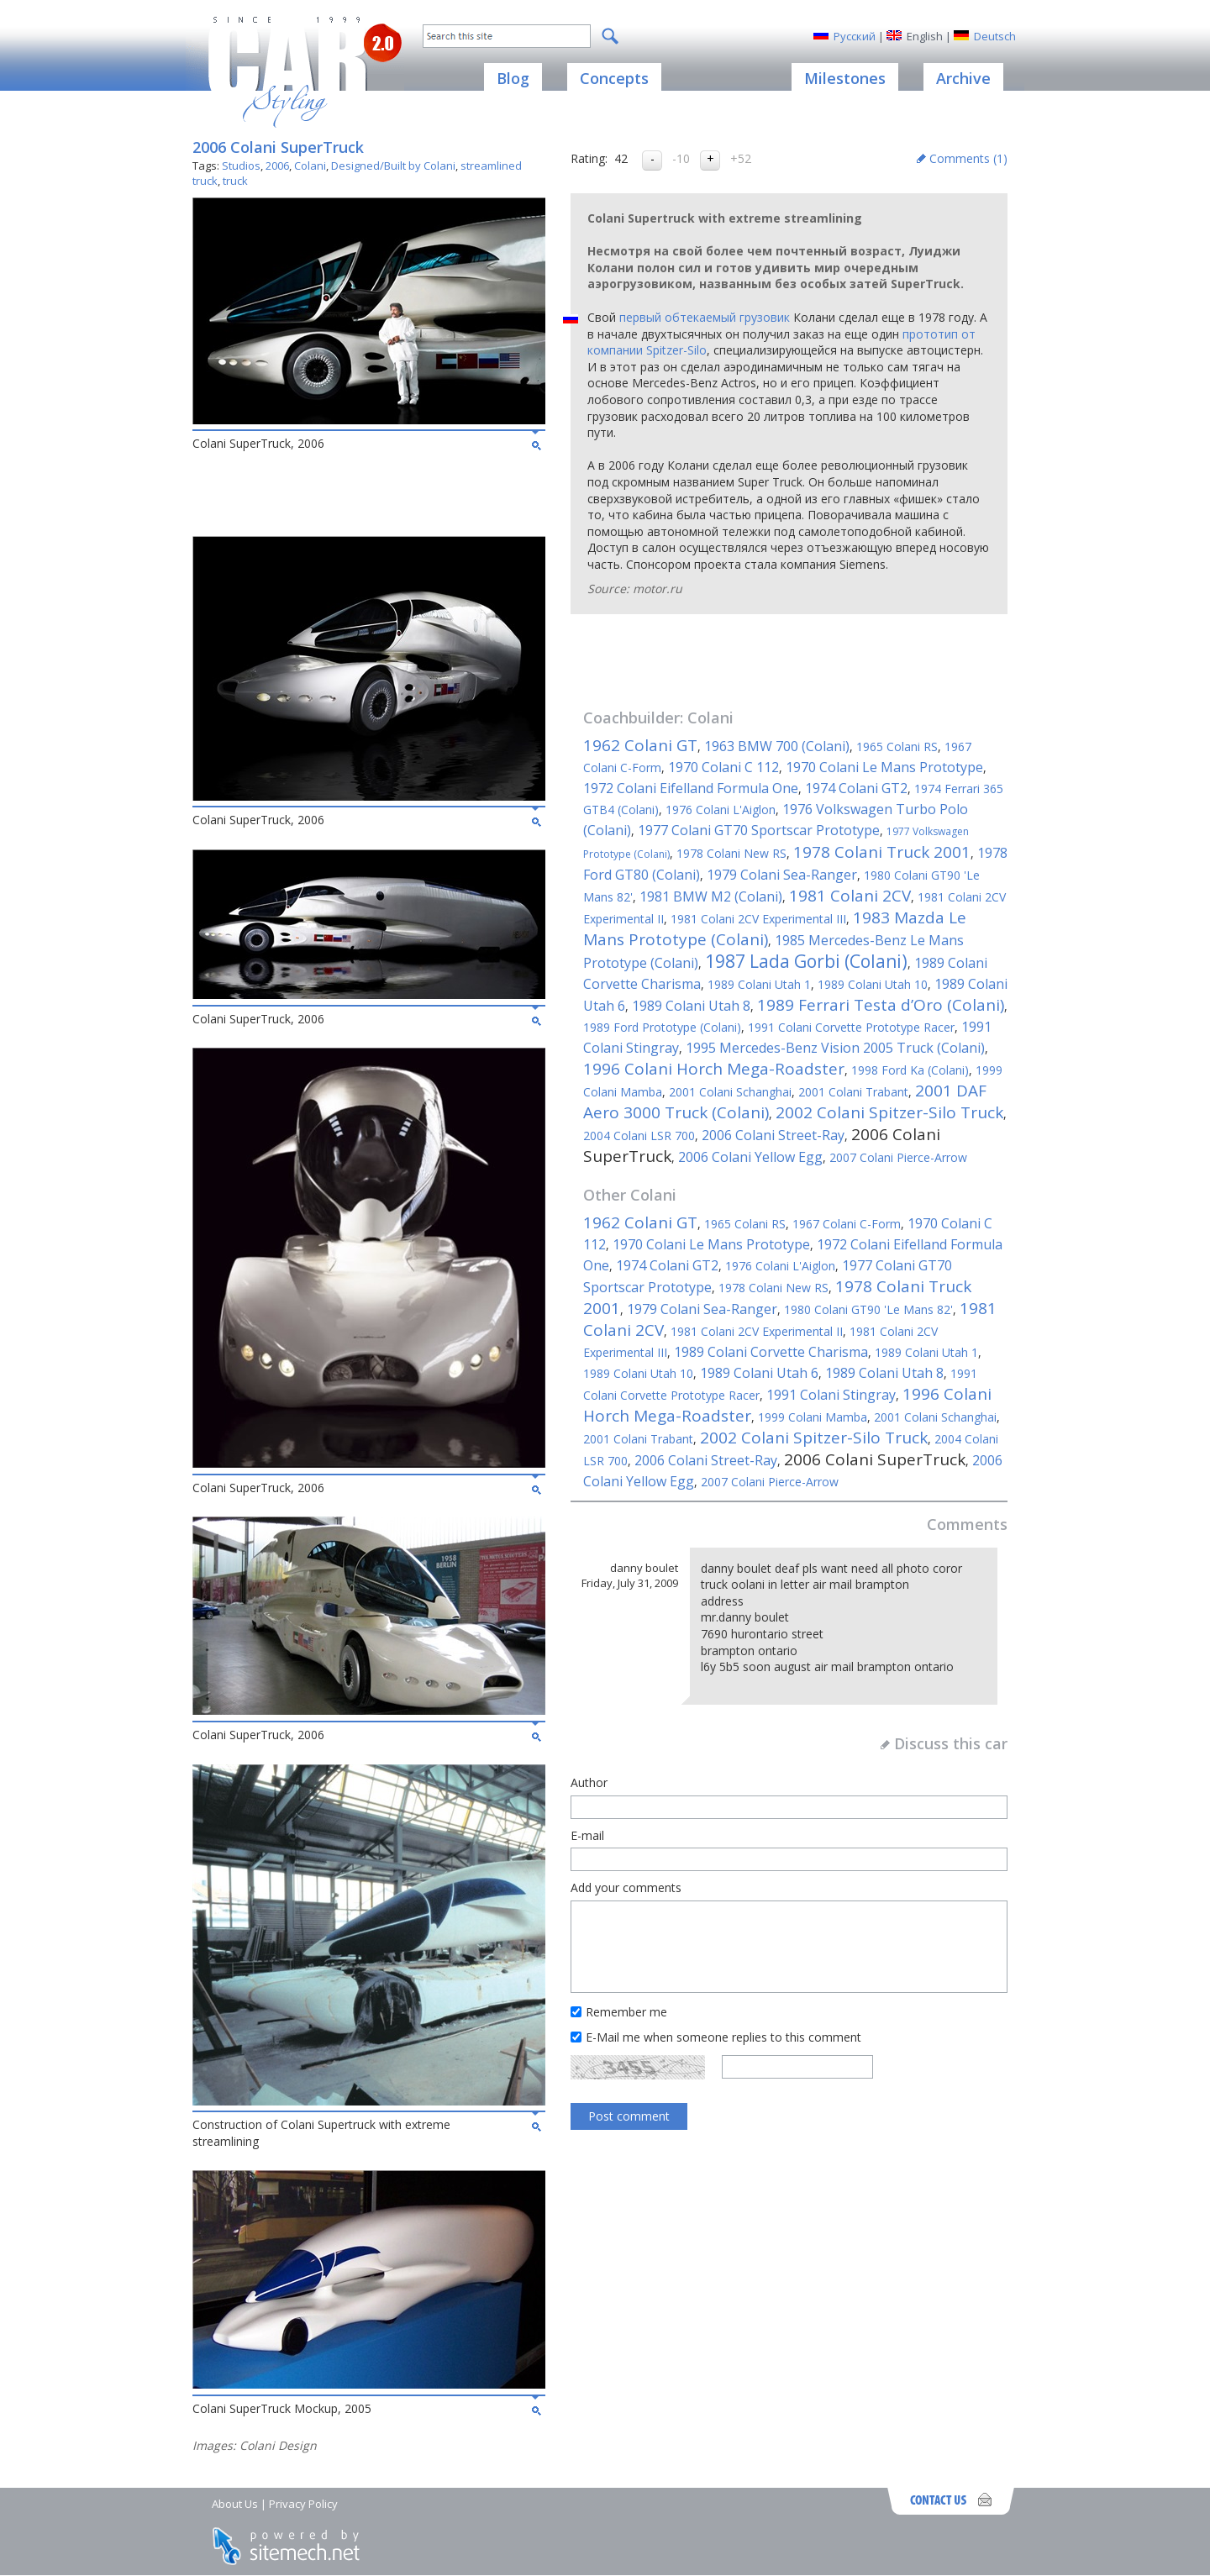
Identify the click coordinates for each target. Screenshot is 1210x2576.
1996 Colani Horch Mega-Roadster (713, 1069)
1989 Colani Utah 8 (691, 1005)
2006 (277, 165)
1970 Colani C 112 (723, 767)
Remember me (626, 2012)
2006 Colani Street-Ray (773, 1135)
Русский (855, 36)
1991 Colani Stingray (831, 1394)
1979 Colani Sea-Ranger (782, 874)
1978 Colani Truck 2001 (882, 852)
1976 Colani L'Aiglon (721, 809)
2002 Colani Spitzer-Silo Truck (889, 1112)
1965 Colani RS (897, 746)
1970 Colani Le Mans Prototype (884, 767)
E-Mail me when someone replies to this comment (723, 2037)
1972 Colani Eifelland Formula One (690, 788)
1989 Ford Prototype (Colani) (662, 1027)
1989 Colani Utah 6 (759, 1373)
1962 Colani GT (640, 745)
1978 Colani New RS (731, 853)
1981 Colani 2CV (850, 896)
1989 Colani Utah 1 (759, 984)
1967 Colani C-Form (846, 1224)
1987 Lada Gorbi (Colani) (806, 961)
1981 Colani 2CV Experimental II (757, 1331)
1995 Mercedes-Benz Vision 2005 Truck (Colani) (835, 1047)
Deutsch (995, 36)
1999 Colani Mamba (812, 1417)
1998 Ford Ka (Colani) (910, 1070)
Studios (241, 165)
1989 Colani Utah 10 (873, 984)
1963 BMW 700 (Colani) (777, 746)
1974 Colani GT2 (856, 788)
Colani (310, 165)
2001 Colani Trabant (853, 1092)
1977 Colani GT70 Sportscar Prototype (759, 830)
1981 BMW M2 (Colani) (710, 896)
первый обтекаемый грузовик (704, 317)
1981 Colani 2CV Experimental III (758, 919)
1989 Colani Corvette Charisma (771, 1352)
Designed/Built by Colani (393, 165)
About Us (235, 2503)
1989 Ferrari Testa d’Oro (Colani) (880, 1005)
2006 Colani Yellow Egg (750, 1157)
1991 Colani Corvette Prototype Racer (851, 1027)
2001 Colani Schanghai (730, 1092)
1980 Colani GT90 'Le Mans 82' (868, 1309)
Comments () (968, 158)
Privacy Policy (303, 2503)
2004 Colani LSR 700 (639, 1135)
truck (235, 180)
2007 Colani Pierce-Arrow (898, 1157)
